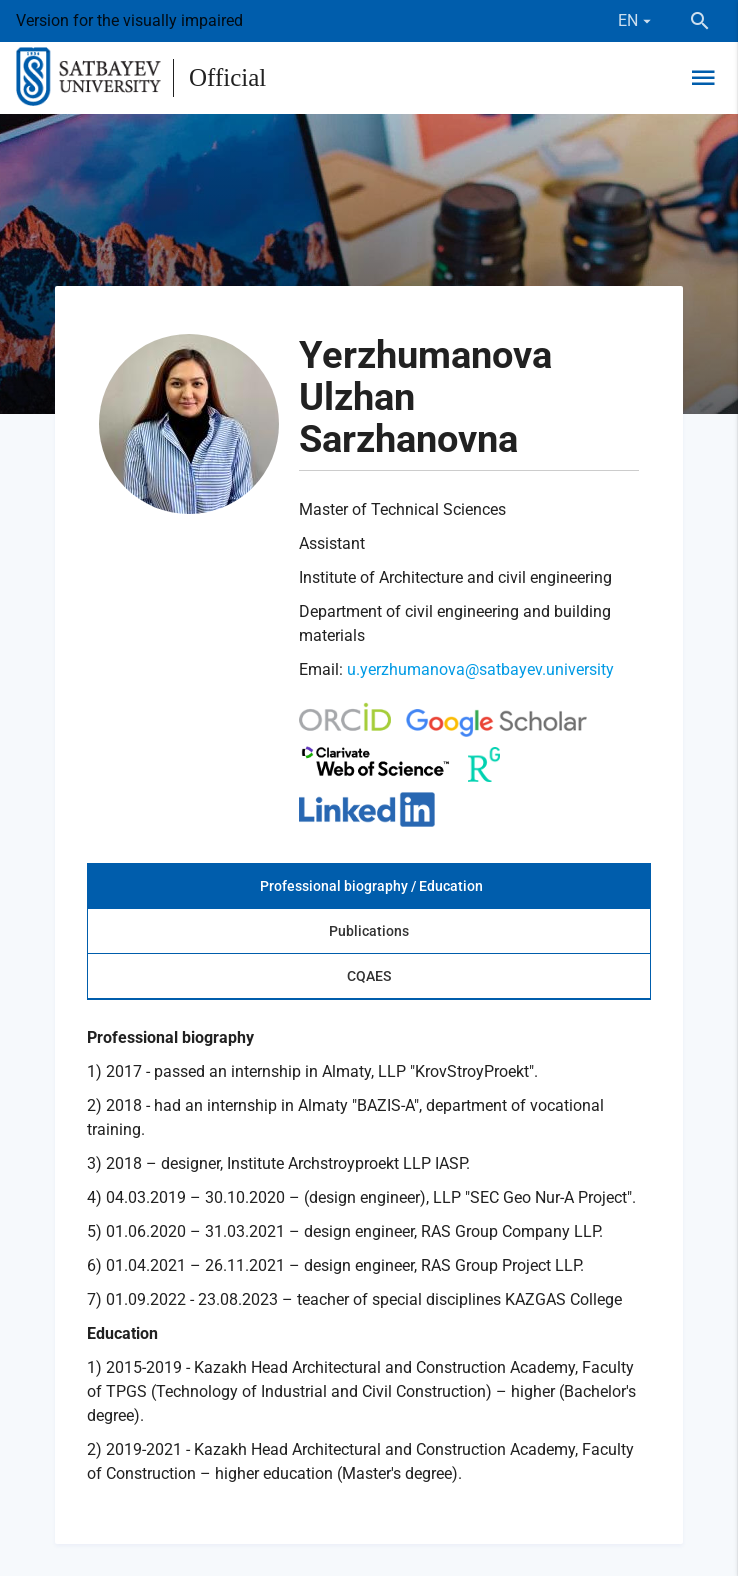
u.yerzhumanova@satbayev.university (480, 669)
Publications (369, 931)
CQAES (369, 976)
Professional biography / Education (371, 886)
